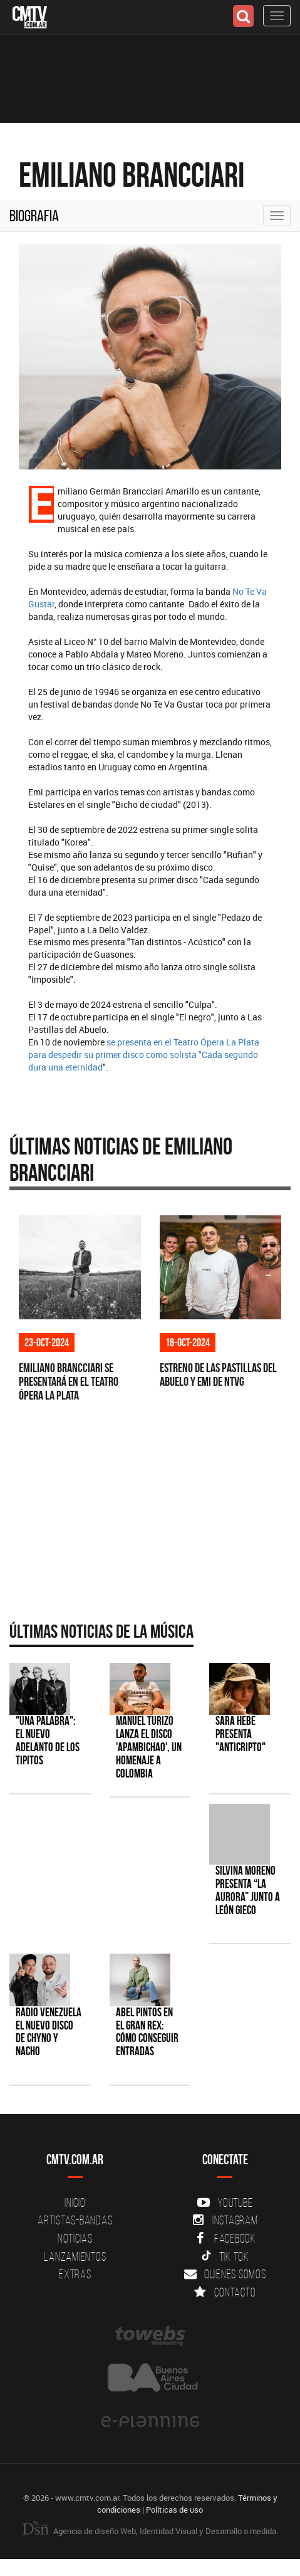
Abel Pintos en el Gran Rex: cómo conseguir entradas (147, 2032)
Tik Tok (225, 2256)
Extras (75, 2274)
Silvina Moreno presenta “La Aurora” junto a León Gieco (247, 1890)
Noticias (75, 2238)
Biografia (34, 215)
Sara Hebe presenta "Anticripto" (240, 1734)
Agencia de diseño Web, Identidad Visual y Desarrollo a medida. (150, 2531)
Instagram (225, 2220)
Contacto (225, 2292)
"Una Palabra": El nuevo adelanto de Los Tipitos (48, 1740)
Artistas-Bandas (75, 2220)
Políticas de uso (174, 2509)
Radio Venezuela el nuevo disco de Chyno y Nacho (48, 2032)
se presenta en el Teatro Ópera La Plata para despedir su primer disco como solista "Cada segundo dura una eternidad (143, 1054)
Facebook (225, 2238)
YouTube (224, 2202)
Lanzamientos (75, 2256)
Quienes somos (225, 2274)
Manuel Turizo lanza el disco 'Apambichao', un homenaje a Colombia (149, 1747)
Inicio (75, 2202)
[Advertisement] (144, 1514)
